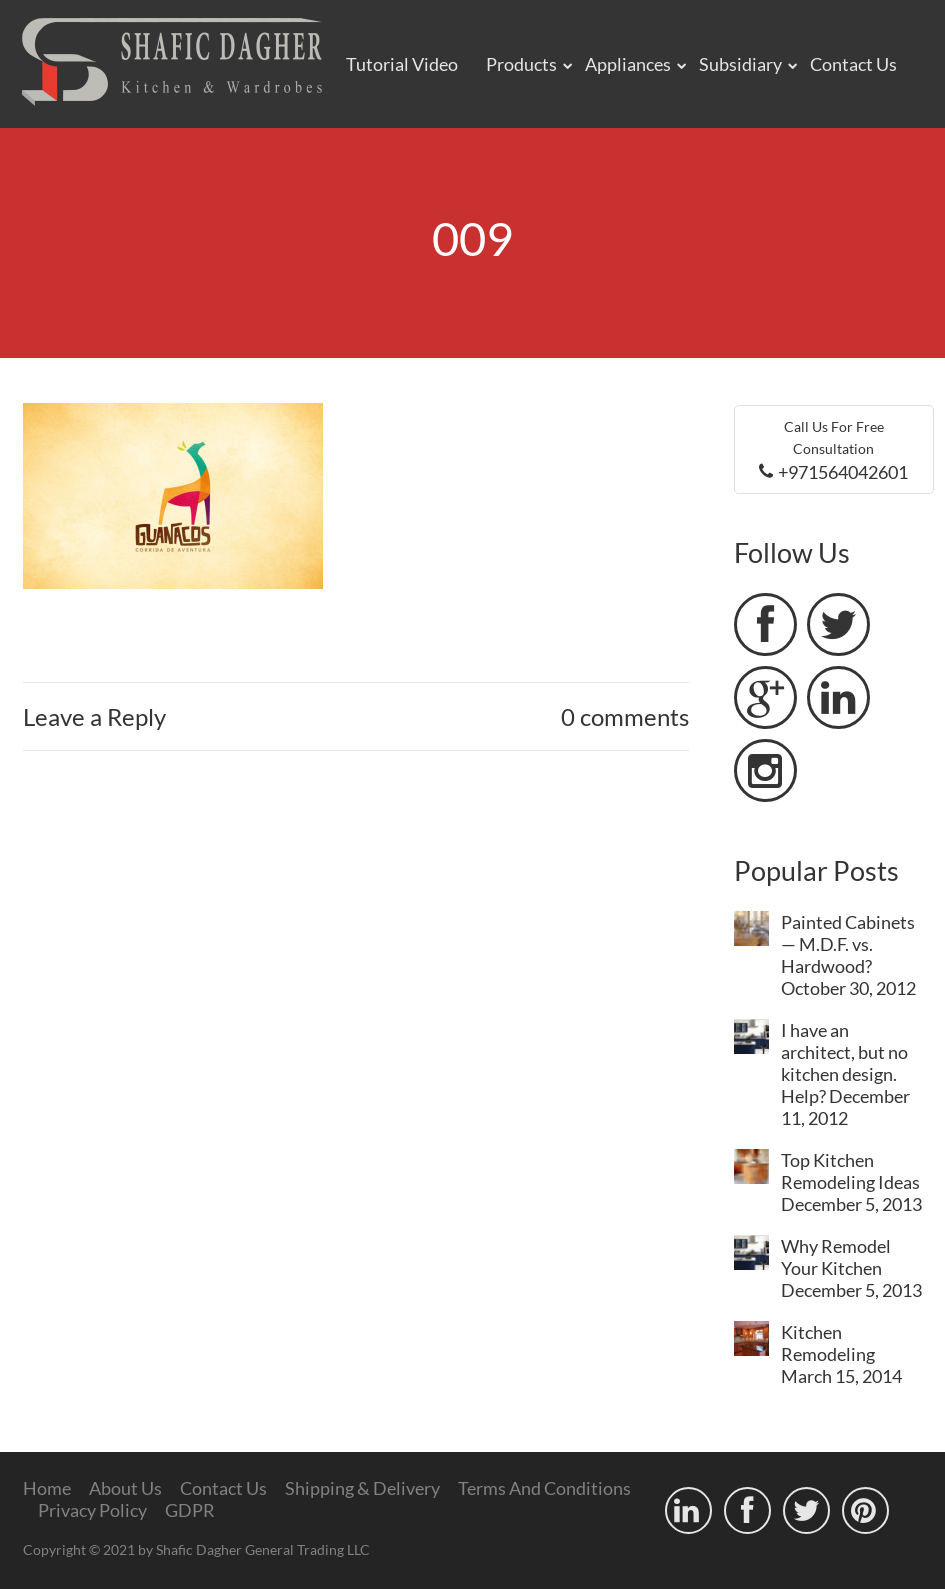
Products (521, 64)
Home (47, 1488)
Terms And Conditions (544, 1488)
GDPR (190, 1510)
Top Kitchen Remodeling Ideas (850, 1171)
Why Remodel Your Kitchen (836, 1257)
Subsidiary (740, 64)
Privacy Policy (92, 1510)
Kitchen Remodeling (828, 1343)
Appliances (628, 64)
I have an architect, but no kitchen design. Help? (844, 1063)
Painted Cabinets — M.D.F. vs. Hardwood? (848, 944)
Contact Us (853, 64)
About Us (125, 1488)
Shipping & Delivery (362, 1488)
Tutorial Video (402, 64)
